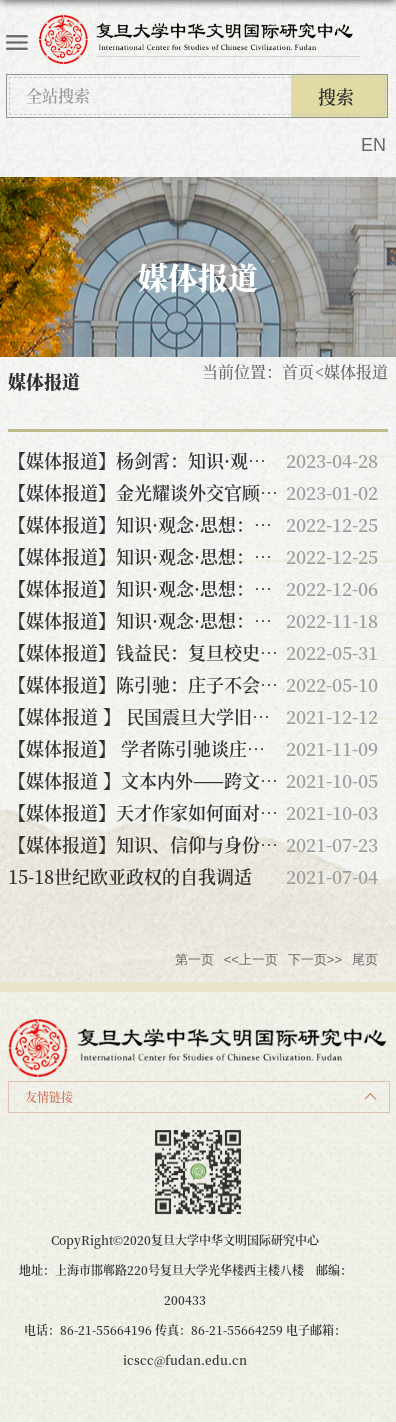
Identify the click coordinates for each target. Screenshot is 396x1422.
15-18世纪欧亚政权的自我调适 (130, 876)
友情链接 (49, 1096)
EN (373, 145)
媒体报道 (356, 371)
